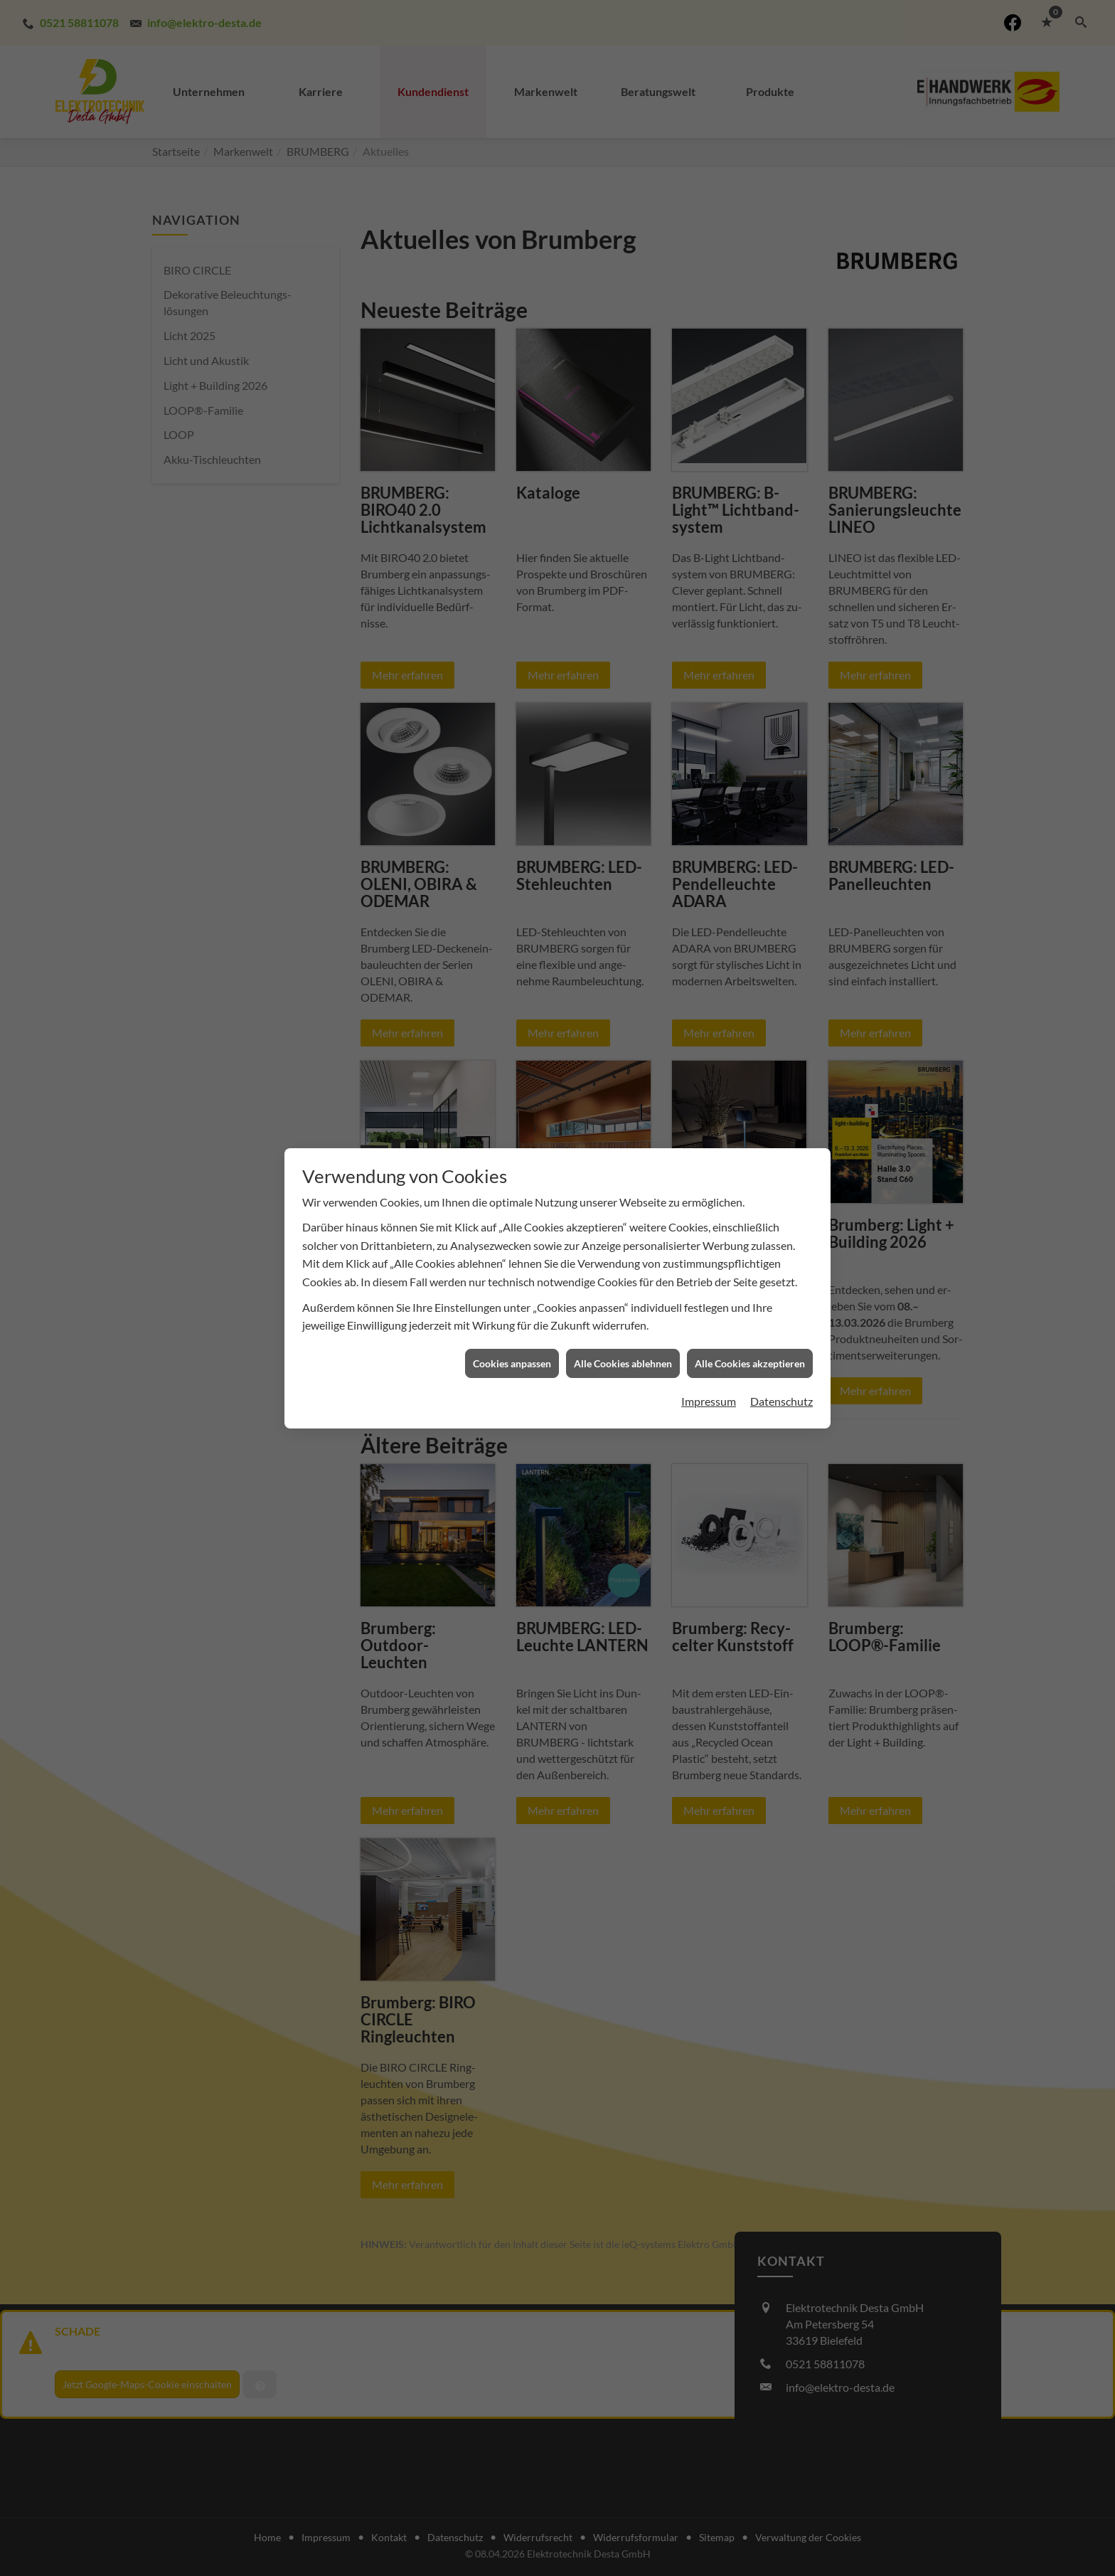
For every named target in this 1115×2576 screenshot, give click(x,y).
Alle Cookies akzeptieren (750, 1363)
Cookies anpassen (512, 1363)
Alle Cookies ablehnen (623, 1363)
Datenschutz (781, 1401)
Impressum (708, 1401)
